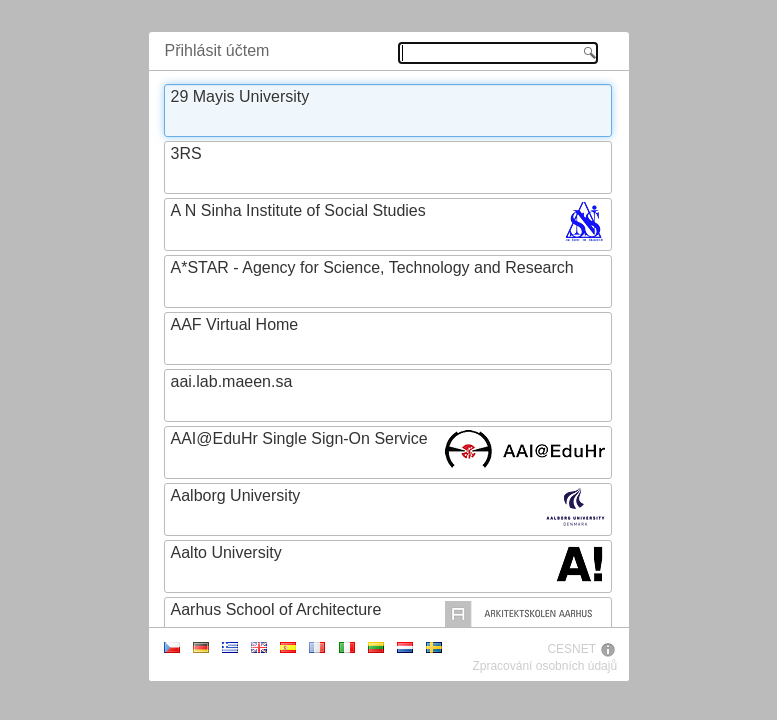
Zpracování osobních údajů (544, 666)
